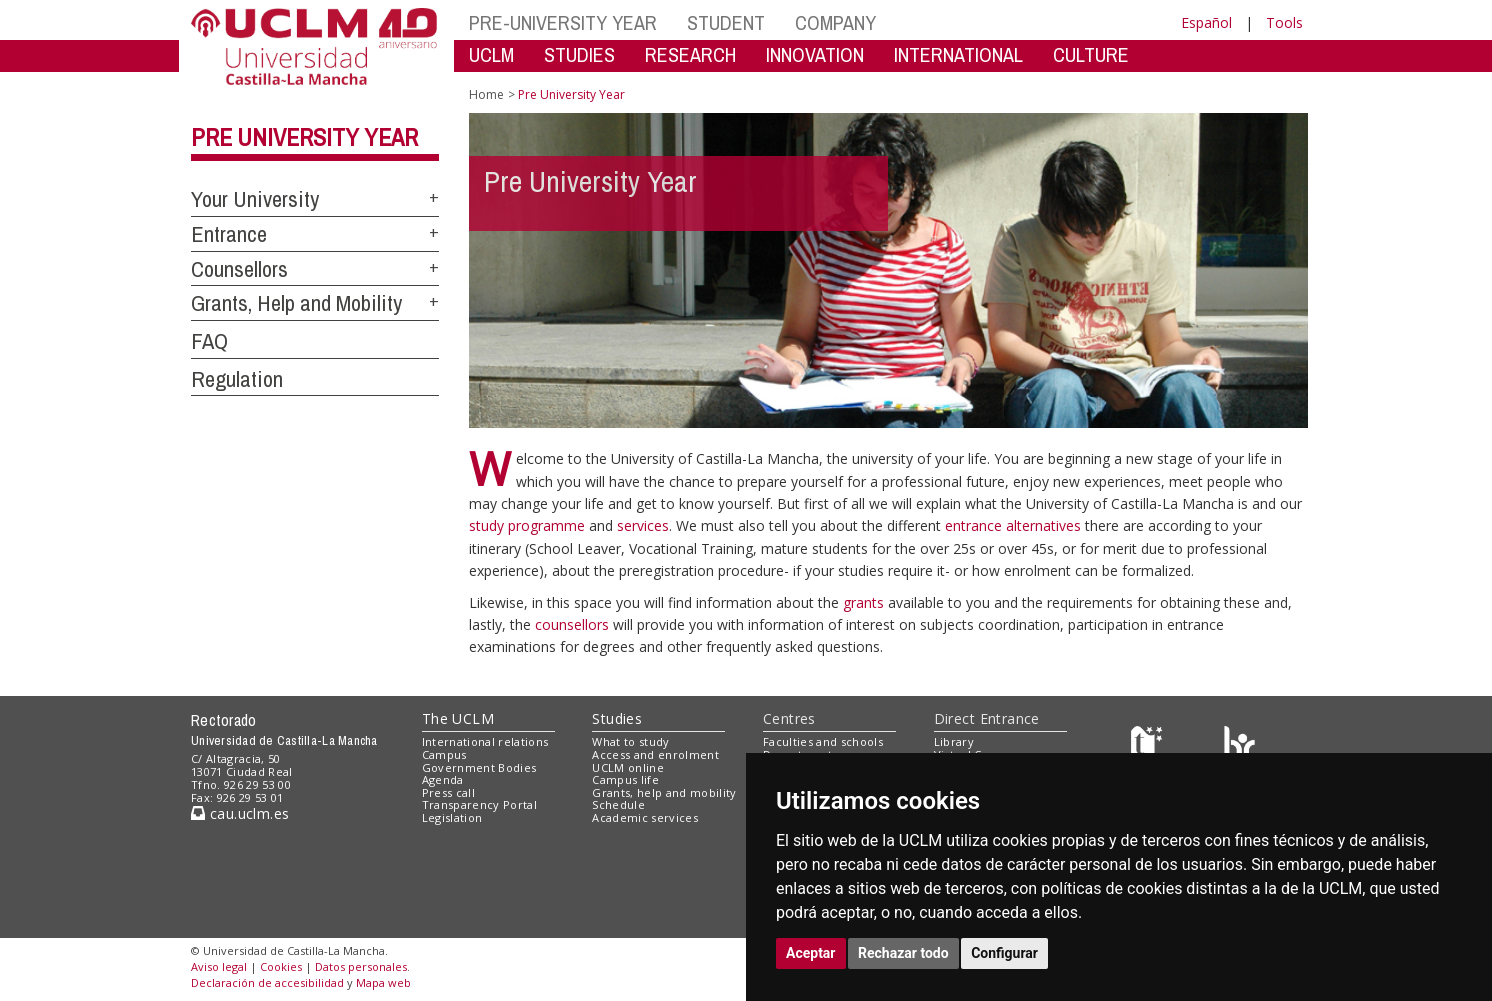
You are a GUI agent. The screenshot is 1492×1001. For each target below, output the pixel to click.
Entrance (229, 234)
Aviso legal (219, 966)
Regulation (237, 379)
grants (865, 602)
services (643, 525)
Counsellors (239, 269)
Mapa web (383, 982)
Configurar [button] (1004, 953)
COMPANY (835, 22)
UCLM (491, 54)
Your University (255, 199)
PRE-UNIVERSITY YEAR (563, 22)
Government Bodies (479, 767)
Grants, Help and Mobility (296, 303)
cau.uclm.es (240, 813)
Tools (1284, 22)
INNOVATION (815, 54)
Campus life (625, 779)
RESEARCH (690, 54)
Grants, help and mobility (664, 792)
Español (1206, 22)
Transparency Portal (479, 804)
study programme (529, 525)
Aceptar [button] (811, 953)
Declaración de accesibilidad (267, 982)
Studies (617, 718)
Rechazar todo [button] (903, 953)
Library (954, 741)
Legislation (452, 817)
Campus (444, 754)
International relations (485, 741)
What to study (630, 741)
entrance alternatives (1015, 525)
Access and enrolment (655, 754)
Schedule (618, 804)
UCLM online (628, 767)
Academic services (645, 817)
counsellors (574, 624)
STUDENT (726, 22)
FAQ (209, 341)
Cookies (281, 966)
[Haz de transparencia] (1149, 746)
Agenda (443, 779)
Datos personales (361, 966)
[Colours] (1239, 746)
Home (486, 94)
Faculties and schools (823, 741)
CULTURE (1091, 54)
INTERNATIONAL (958, 54)
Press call (448, 792)
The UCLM (458, 718)
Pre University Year (304, 137)
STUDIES (579, 54)
